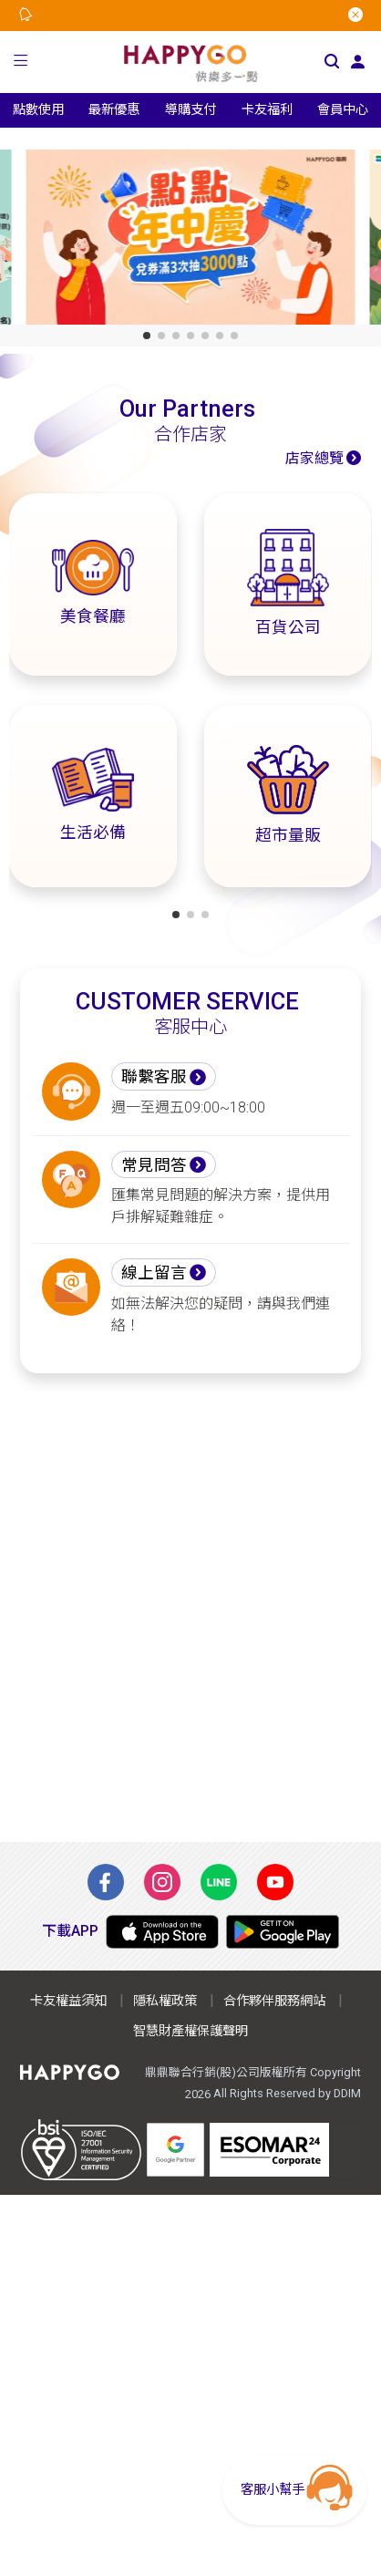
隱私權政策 (165, 2001)
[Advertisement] (190, 1607)
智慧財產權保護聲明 (190, 2031)
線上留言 (154, 1273)
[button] (21, 62)
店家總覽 (314, 458)
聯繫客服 (154, 1077)
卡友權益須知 (68, 2001)
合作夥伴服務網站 (274, 2001)
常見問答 (154, 1165)
